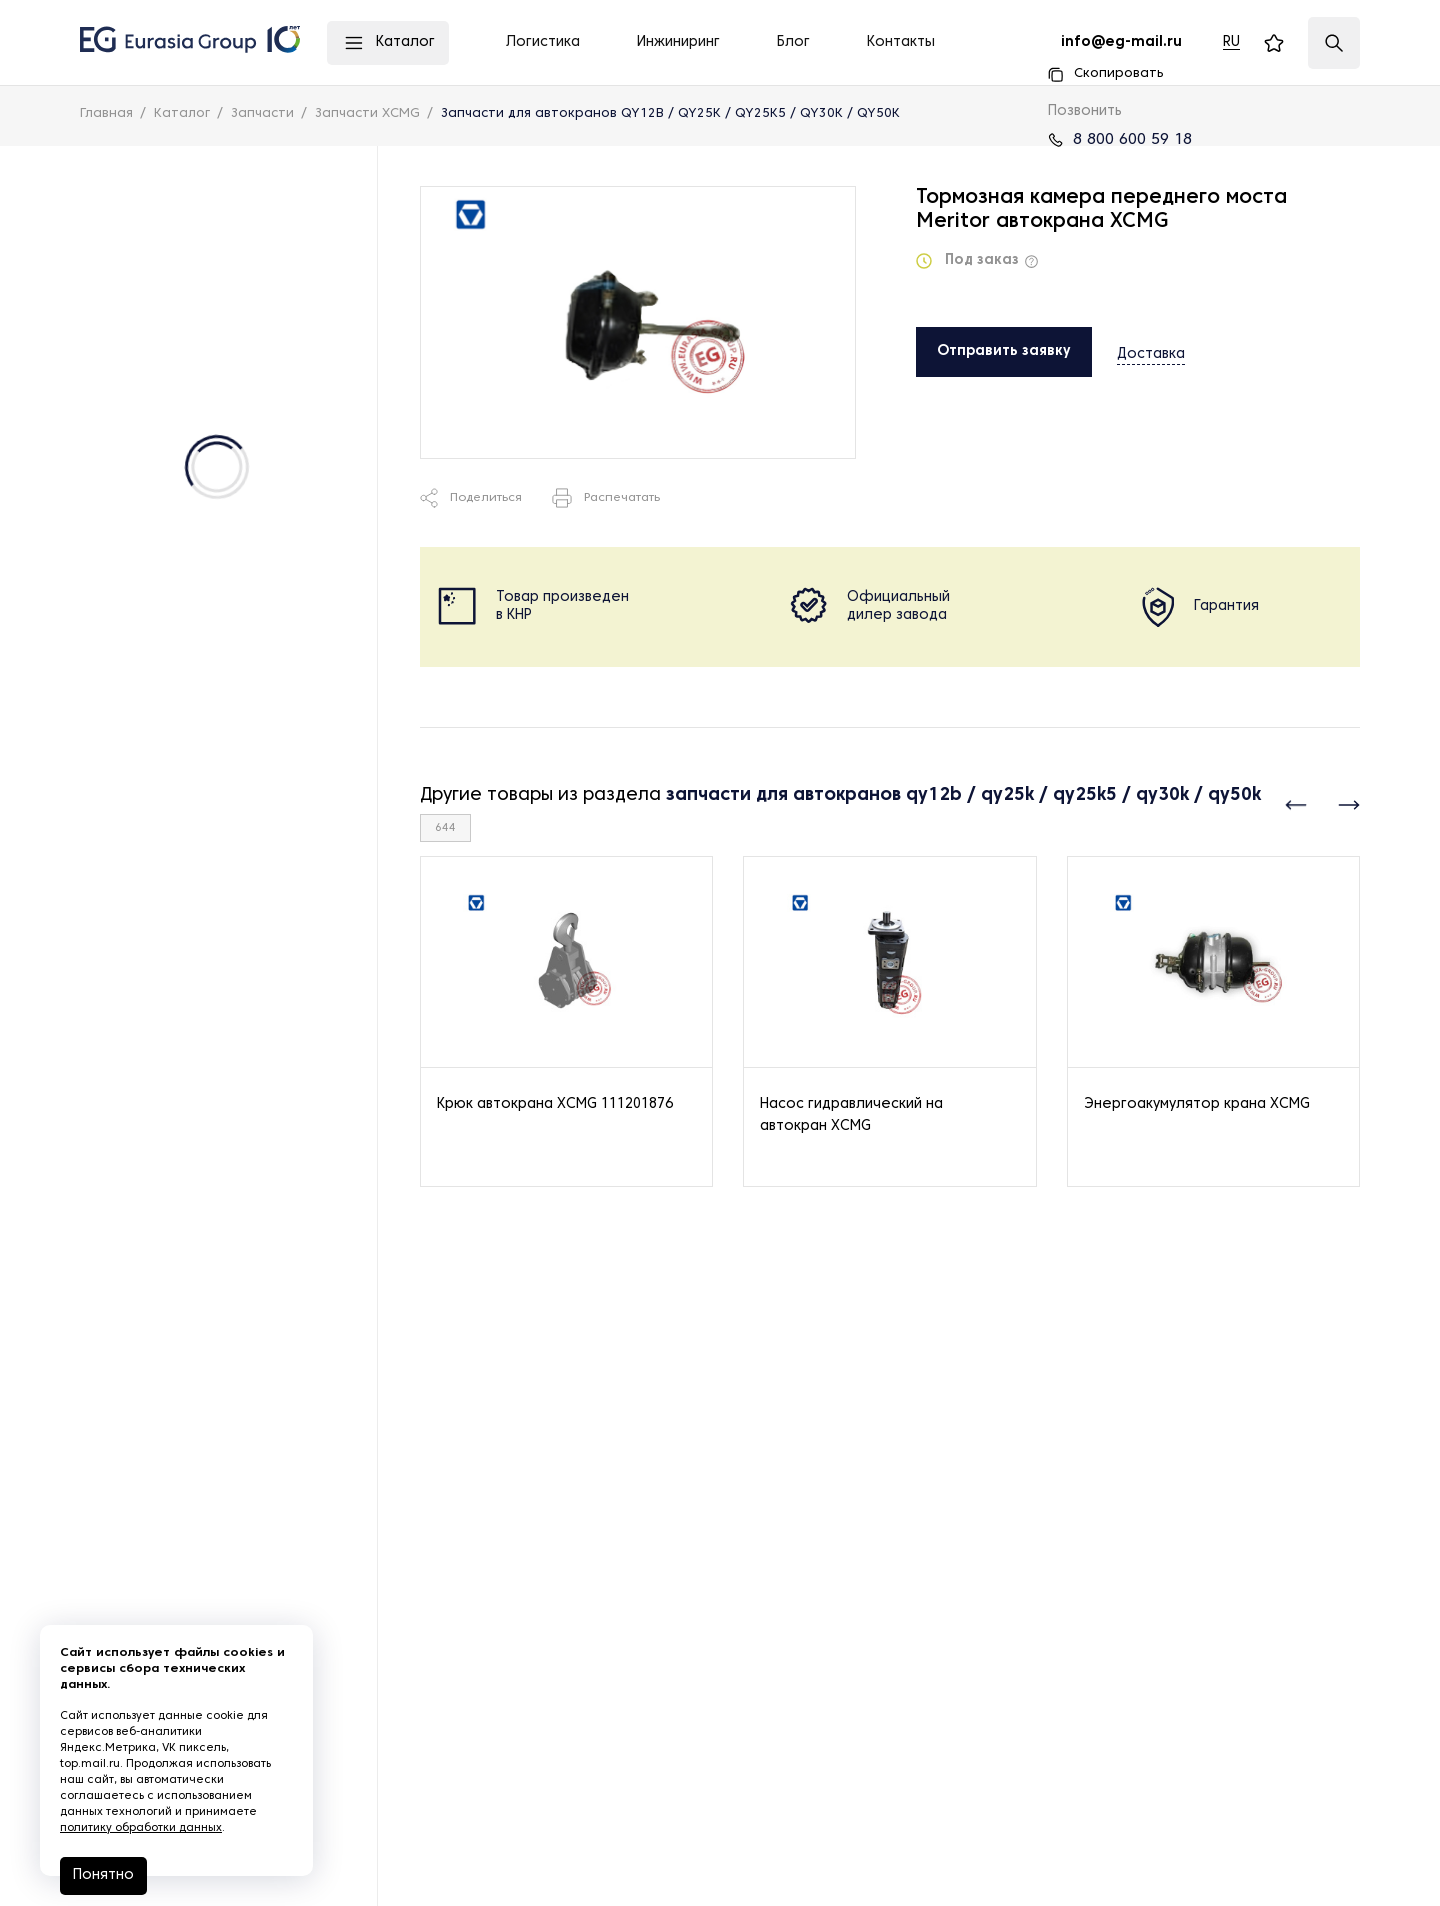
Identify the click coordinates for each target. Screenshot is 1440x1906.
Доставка (1151, 350)
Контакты (901, 42)
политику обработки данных (141, 1828)
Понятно (103, 1875)
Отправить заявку (1004, 351)
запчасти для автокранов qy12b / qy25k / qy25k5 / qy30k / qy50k (963, 795)
